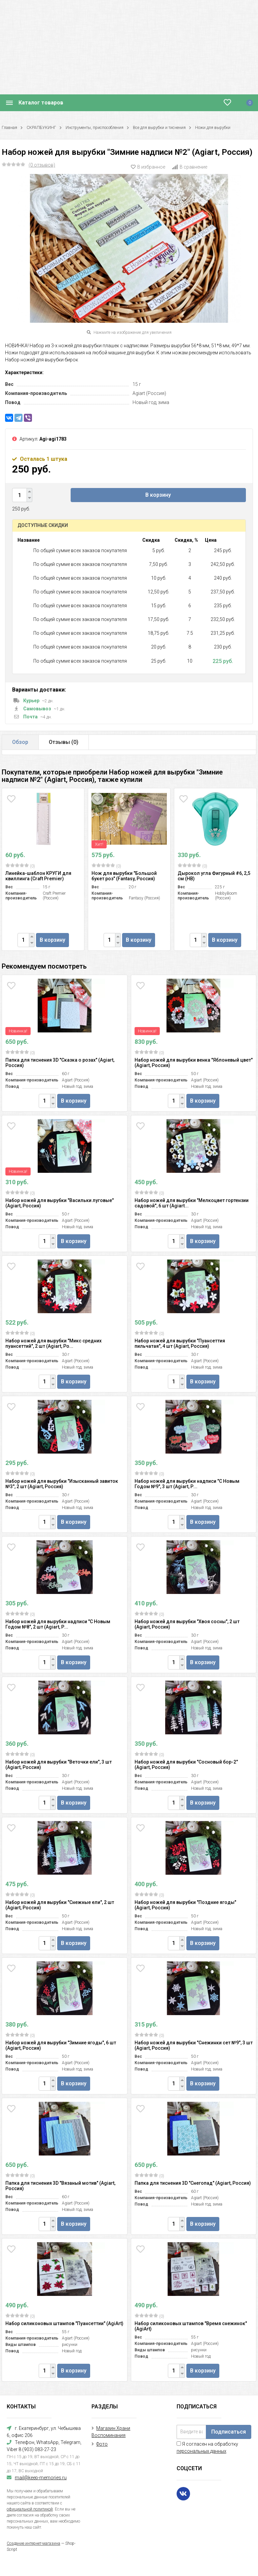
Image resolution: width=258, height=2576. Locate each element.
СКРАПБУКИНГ (41, 127)
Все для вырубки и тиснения (159, 127)
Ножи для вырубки (212, 127)
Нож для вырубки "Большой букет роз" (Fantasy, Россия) (124, 876)
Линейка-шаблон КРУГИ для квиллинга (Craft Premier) (38, 876)
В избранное (148, 167)
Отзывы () (63, 742)
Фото (102, 2444)
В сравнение (189, 167)
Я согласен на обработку (207, 2447)
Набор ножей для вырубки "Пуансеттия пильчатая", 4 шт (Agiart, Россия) (180, 1343)
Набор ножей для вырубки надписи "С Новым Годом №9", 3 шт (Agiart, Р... (187, 1483)
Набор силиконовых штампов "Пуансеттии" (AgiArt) (64, 2323)
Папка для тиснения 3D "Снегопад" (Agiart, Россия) (193, 2183)
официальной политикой (30, 2509)
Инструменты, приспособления (94, 127)
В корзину (158, 495)
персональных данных (201, 2451)
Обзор (20, 742)
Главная (9, 127)
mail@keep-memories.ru (41, 2477)
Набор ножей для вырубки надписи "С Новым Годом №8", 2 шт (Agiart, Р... (57, 1624)
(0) (20, 866)
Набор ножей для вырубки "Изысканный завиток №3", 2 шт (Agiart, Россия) (61, 1483)
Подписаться (228, 2432)
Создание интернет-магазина (33, 2543)
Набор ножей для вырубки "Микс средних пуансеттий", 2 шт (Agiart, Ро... (53, 1343)
